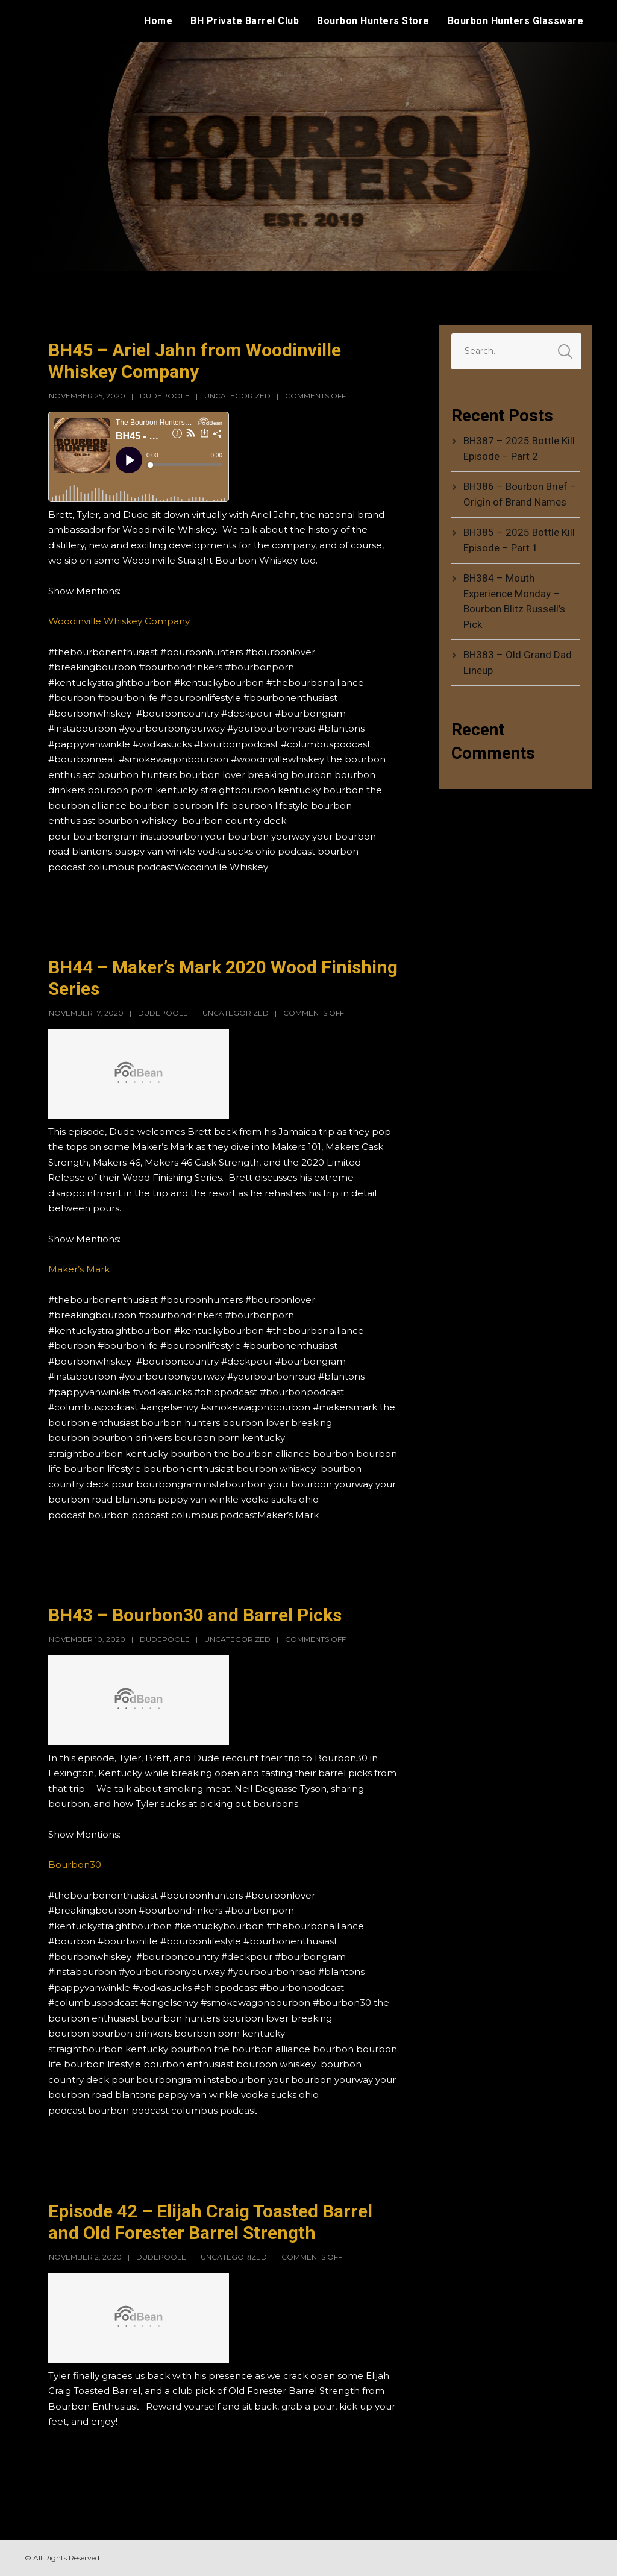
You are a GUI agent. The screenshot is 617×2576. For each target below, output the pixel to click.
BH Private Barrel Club (244, 21)
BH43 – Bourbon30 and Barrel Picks (195, 1615)
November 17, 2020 (86, 1012)
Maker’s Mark (79, 1269)
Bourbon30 (74, 1864)
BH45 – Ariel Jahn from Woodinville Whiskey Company (194, 360)
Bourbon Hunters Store (373, 21)
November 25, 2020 (87, 395)
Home (158, 21)
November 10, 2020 (87, 1639)
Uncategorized (237, 395)
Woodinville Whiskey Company (119, 621)
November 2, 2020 (85, 2256)
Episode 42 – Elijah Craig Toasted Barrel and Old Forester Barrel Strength (210, 2222)
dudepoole (165, 395)
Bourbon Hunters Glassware (516, 21)
